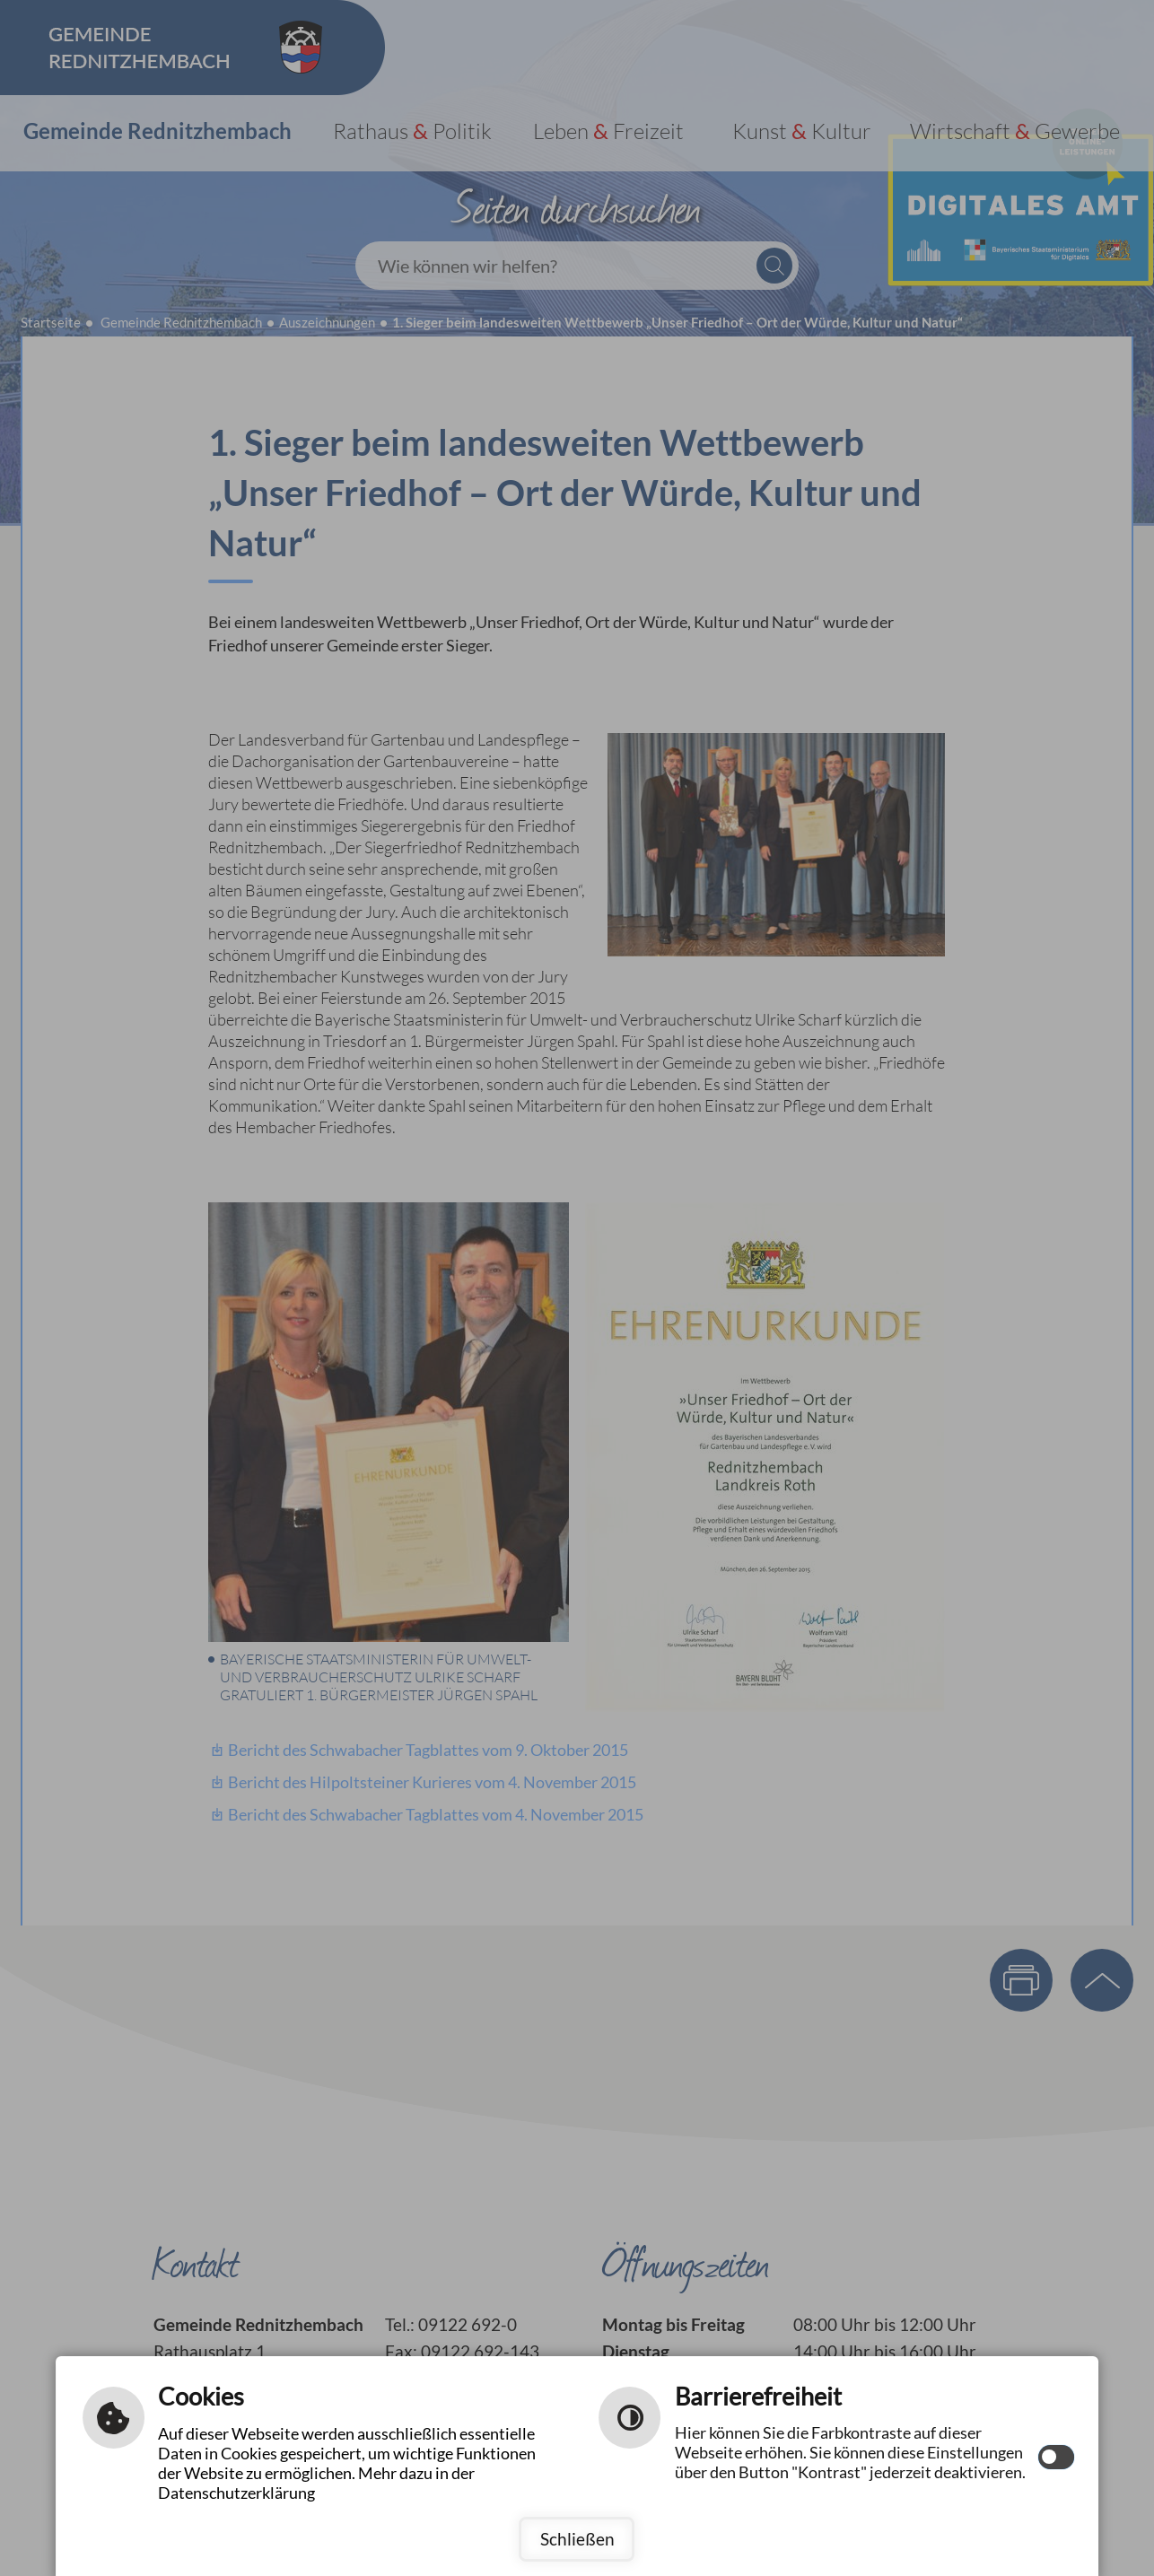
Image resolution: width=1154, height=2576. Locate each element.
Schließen (577, 2538)
